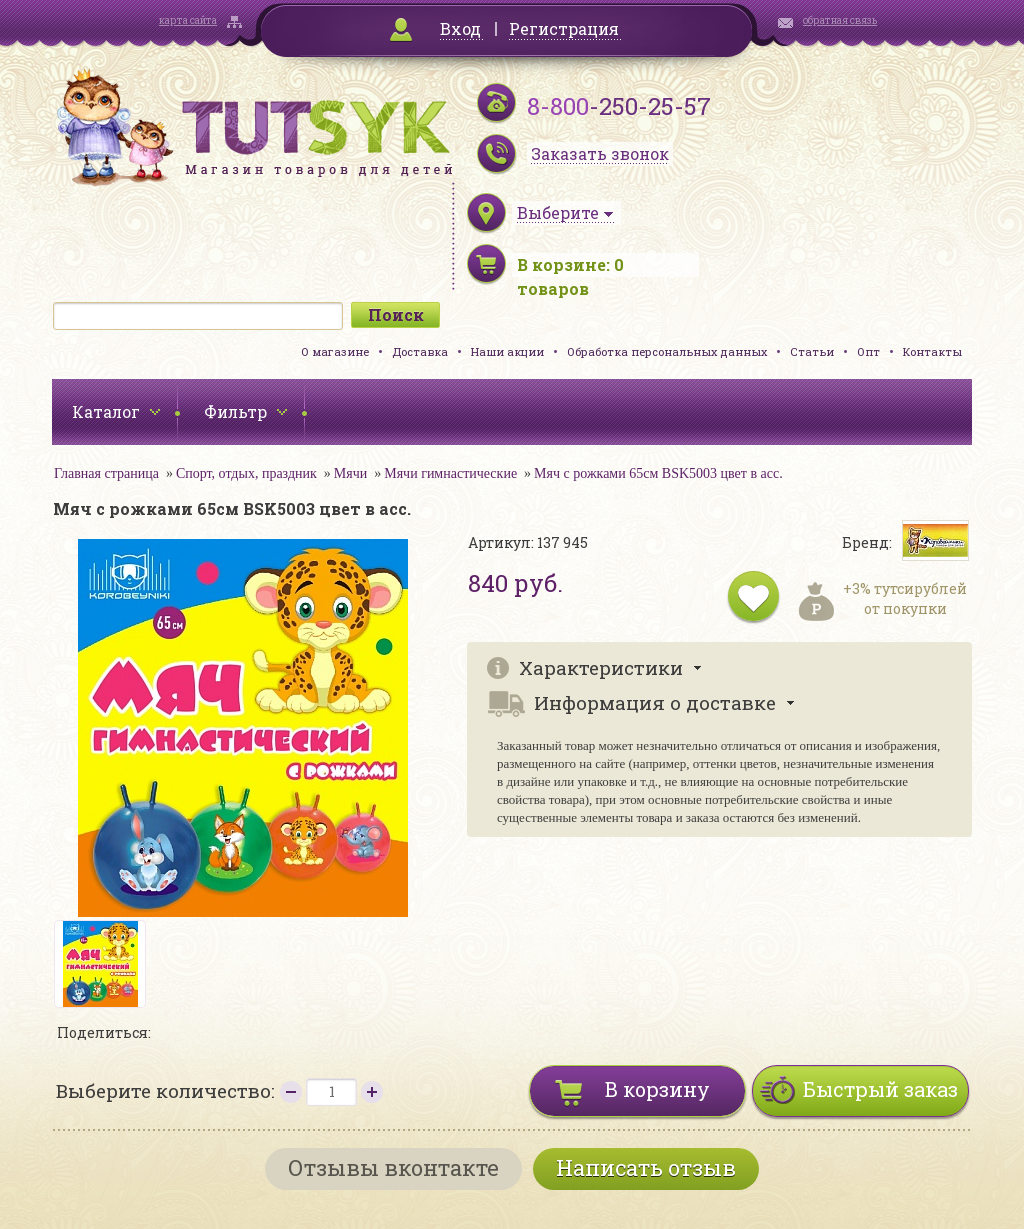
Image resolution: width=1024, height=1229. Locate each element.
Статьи (812, 351)
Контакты (932, 351)
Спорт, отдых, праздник (246, 473)
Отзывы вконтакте (393, 1167)
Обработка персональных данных (667, 351)
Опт (868, 351)
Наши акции (507, 351)
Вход (460, 28)
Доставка (420, 351)
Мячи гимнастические (450, 473)
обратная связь (840, 20)
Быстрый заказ (880, 1089)
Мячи (350, 473)
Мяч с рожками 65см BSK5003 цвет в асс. (658, 473)
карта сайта (188, 20)
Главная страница (106, 473)
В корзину (657, 1089)
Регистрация (564, 28)
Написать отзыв (646, 1167)
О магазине (335, 351)
